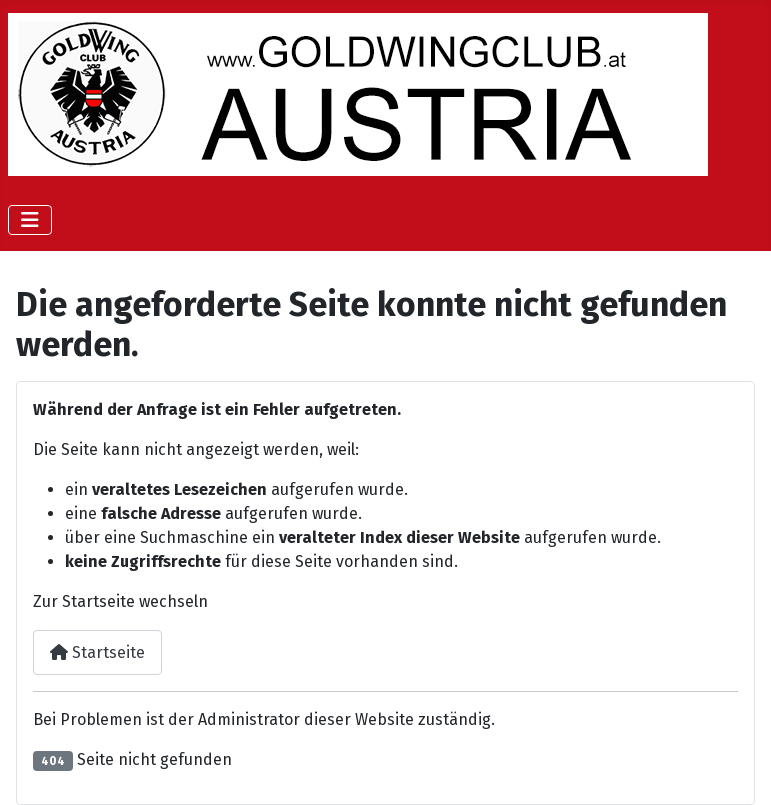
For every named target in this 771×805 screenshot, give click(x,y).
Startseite (97, 652)
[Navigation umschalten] (30, 220)
